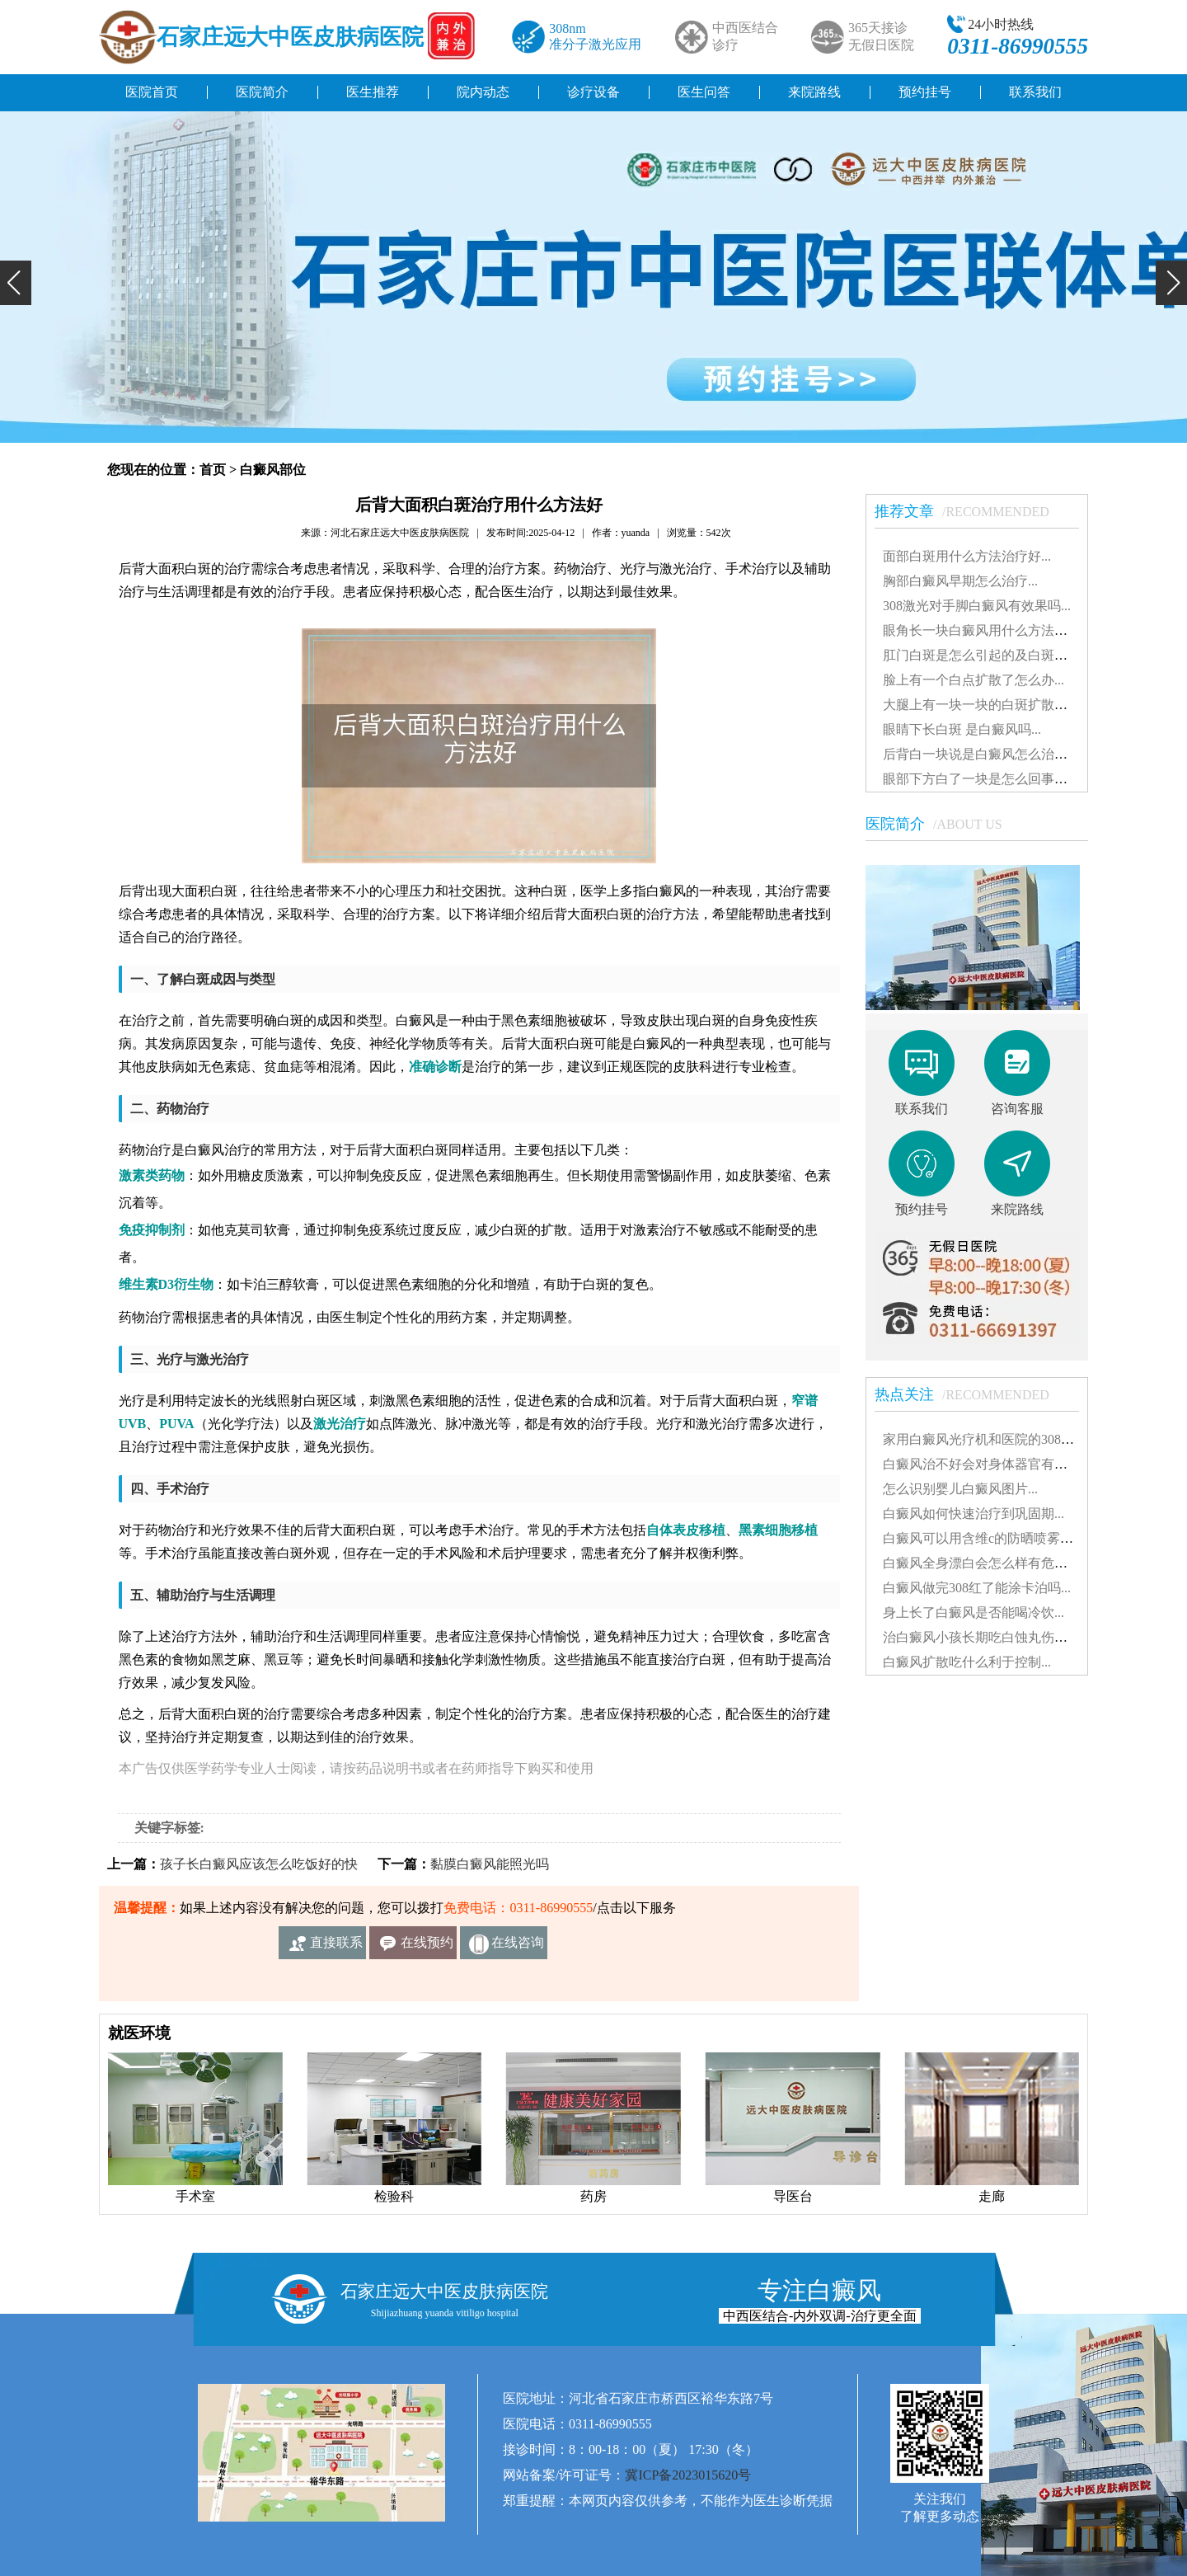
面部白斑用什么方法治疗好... (967, 556)
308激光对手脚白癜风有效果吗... (977, 606)
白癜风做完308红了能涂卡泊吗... (977, 1588)
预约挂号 (924, 92)
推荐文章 (970, 511)
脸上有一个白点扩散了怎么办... (973, 680)
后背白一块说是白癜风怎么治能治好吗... (1000, 754)
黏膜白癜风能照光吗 (489, 1864)
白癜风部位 (273, 470)
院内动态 (483, 92)
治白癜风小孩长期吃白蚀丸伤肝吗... (987, 1637)
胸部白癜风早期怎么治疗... (960, 581)
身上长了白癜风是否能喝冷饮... (973, 1612)
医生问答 (704, 92)
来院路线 (814, 92)
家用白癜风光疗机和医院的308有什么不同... (1010, 1439)
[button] (15, 283)
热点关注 (970, 1394)
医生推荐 (372, 92)
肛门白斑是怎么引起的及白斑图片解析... (1000, 655)
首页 (212, 470)
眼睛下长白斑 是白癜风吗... (962, 729)
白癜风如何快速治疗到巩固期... (973, 1514)
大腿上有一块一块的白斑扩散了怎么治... (1000, 705)
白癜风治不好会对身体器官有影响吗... (993, 1464)
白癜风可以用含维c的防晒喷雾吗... (983, 1538)
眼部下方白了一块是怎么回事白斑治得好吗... (1013, 779)
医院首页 (151, 92)
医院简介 (262, 92)
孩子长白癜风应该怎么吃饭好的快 (259, 1864)
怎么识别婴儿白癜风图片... (960, 1489)
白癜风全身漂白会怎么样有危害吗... (987, 1563)
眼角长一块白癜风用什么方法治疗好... (993, 630)
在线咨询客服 (517, 1947)
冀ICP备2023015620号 (688, 2475)
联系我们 (1035, 92)
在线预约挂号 (427, 1947)
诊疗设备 (593, 92)
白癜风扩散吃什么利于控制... (967, 1662)
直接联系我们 (336, 1947)
